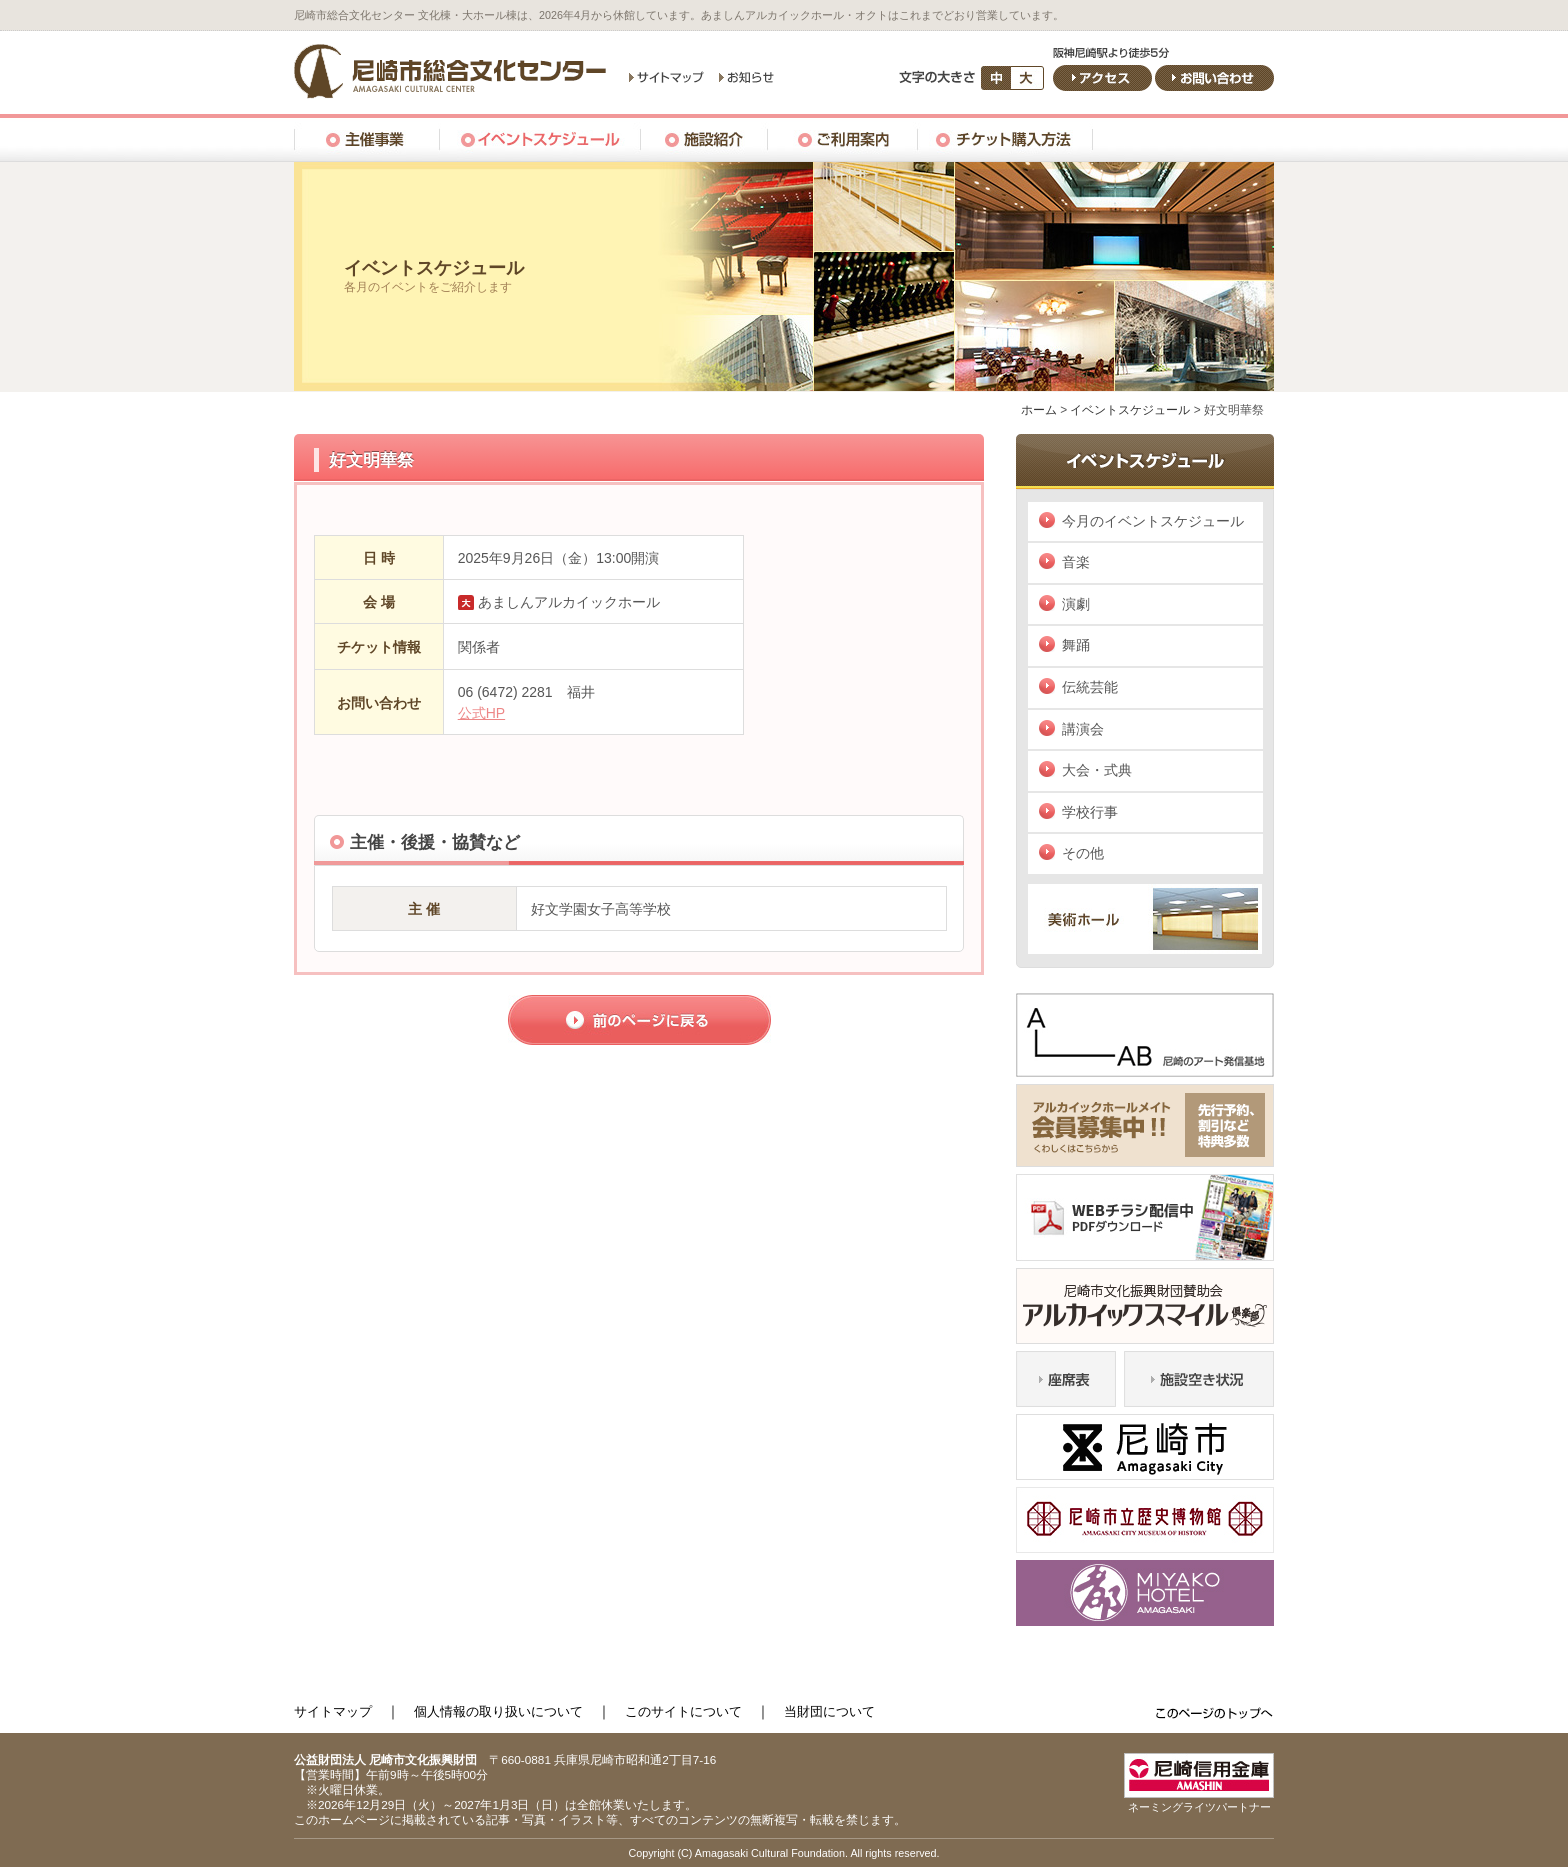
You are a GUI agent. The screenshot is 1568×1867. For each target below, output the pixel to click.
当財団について (829, 1711)
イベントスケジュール (1130, 410)
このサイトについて (683, 1711)
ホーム (1039, 410)
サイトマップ (333, 1711)
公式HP (481, 713)
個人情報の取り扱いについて (498, 1711)
